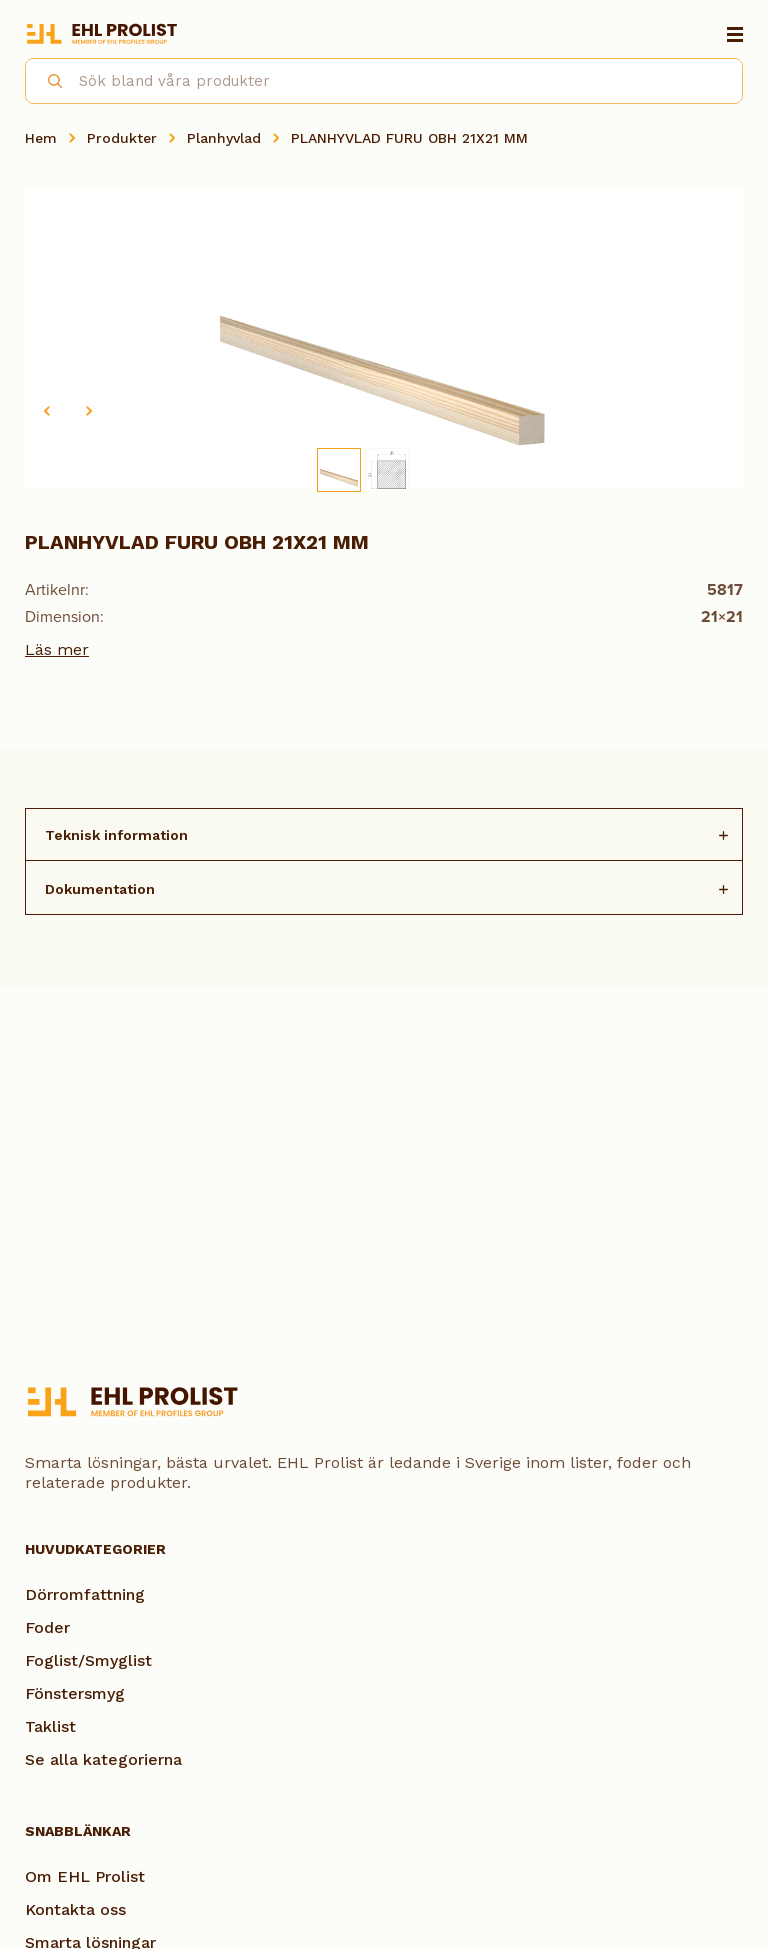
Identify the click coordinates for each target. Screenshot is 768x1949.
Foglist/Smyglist (88, 1660)
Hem (41, 138)
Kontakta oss (75, 1909)
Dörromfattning (85, 1594)
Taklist (50, 1726)
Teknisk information (116, 835)
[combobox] (384, 81)
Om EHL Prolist (85, 1876)
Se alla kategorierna (103, 1759)
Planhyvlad (224, 138)
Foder (47, 1627)
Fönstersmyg (75, 1693)
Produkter (122, 138)
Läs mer (57, 649)
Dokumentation (100, 889)
